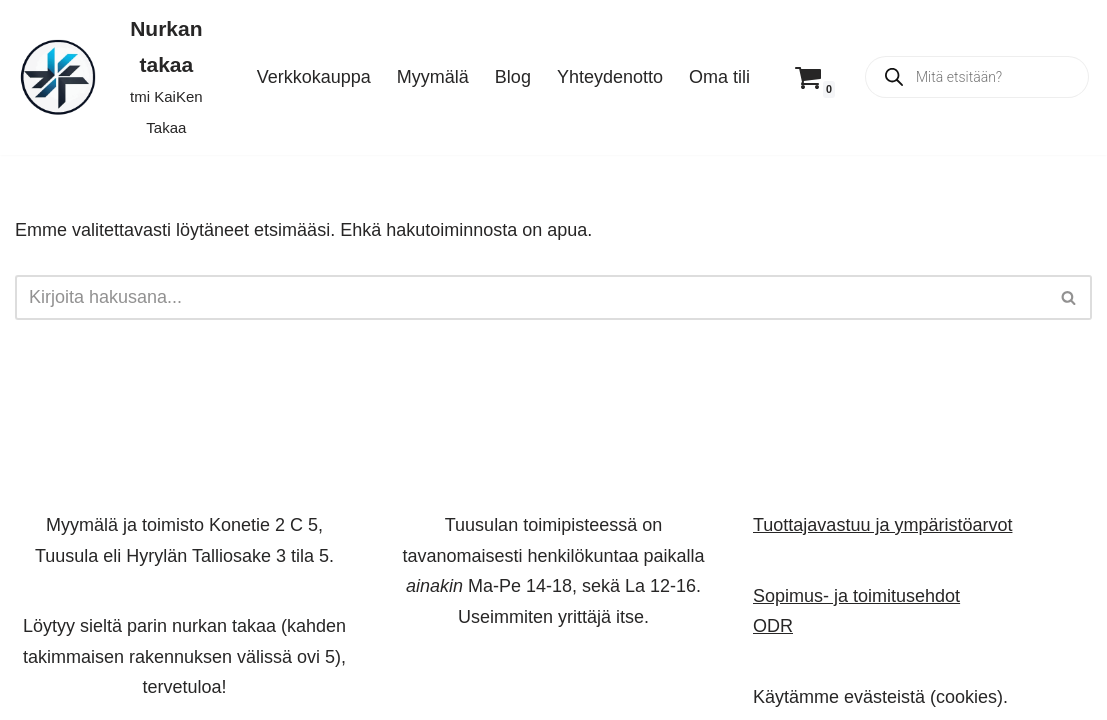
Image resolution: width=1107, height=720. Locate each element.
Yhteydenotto (610, 77)
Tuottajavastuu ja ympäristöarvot (882, 525)
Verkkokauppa (314, 77)
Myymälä (433, 77)
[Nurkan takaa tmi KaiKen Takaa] (119, 77)
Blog (513, 77)
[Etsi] (531, 297)
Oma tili (719, 77)
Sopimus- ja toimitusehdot (856, 595)
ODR (773, 626)
